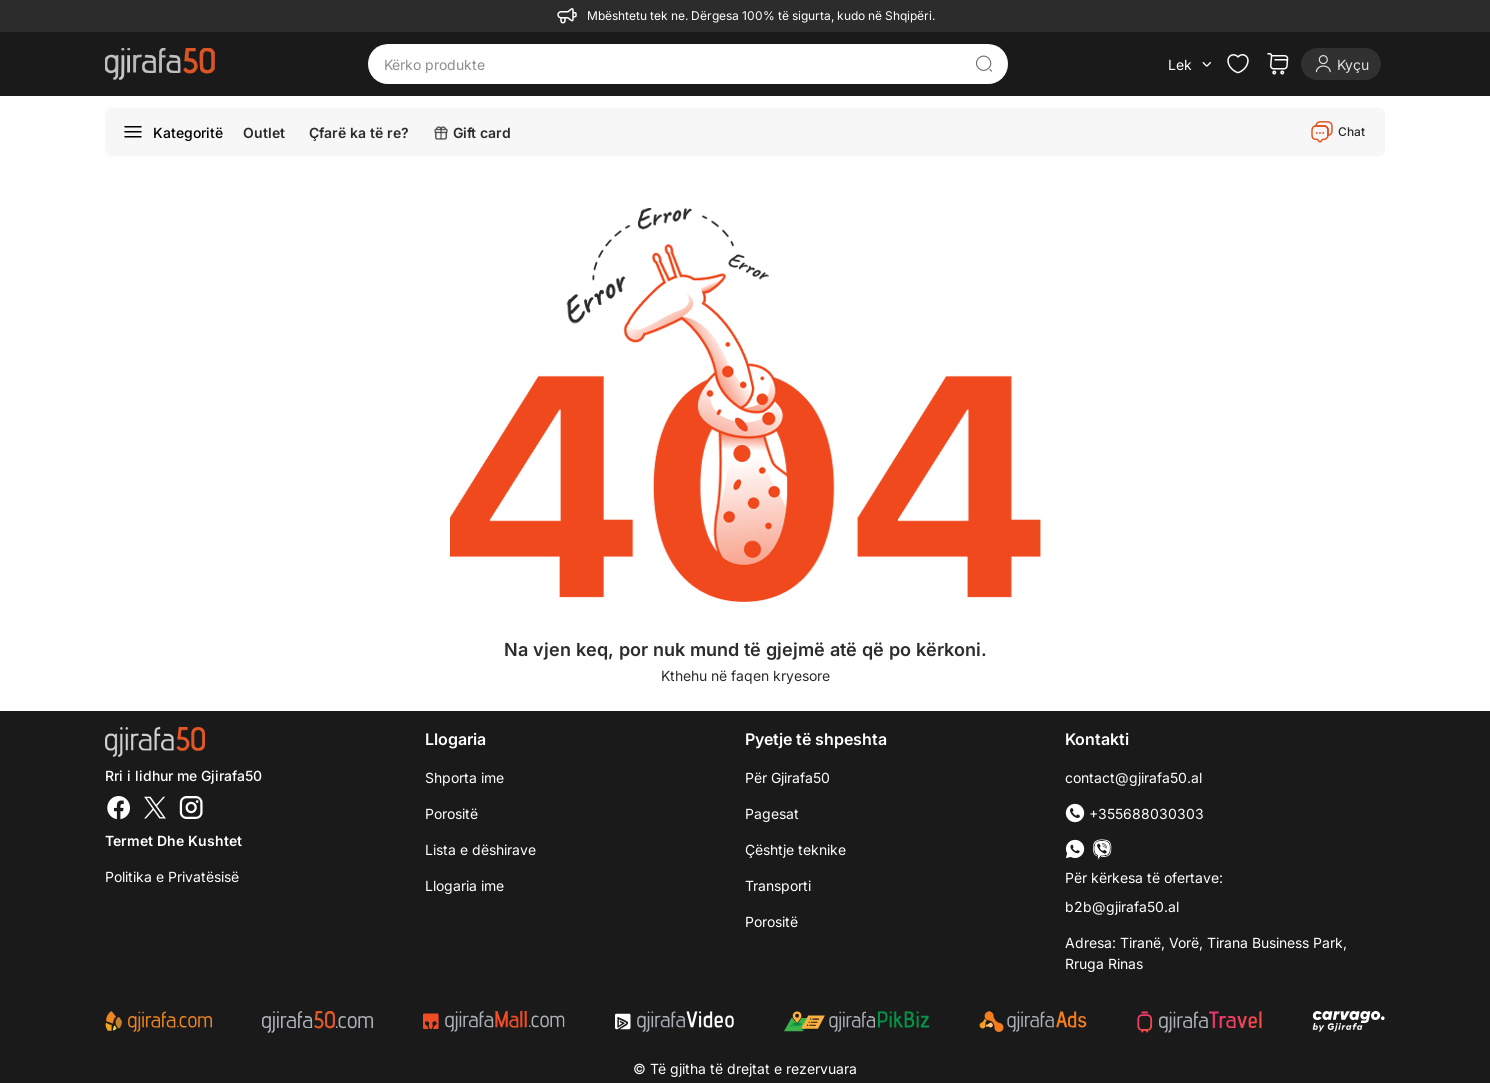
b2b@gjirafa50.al (1122, 906)
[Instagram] (191, 810)
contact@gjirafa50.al (1133, 777)
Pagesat (772, 813)
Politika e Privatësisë (172, 876)
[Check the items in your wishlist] (1238, 64)
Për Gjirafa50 (787, 777)
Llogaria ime (464, 885)
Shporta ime (464, 777)
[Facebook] (119, 810)
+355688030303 (1134, 813)
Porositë (771, 921)
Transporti (778, 885)
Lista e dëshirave (480, 849)
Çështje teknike (795, 849)
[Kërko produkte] (673, 64)
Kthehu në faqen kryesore (745, 675)
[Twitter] (155, 810)
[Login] (1341, 64)
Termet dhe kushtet (173, 840)
